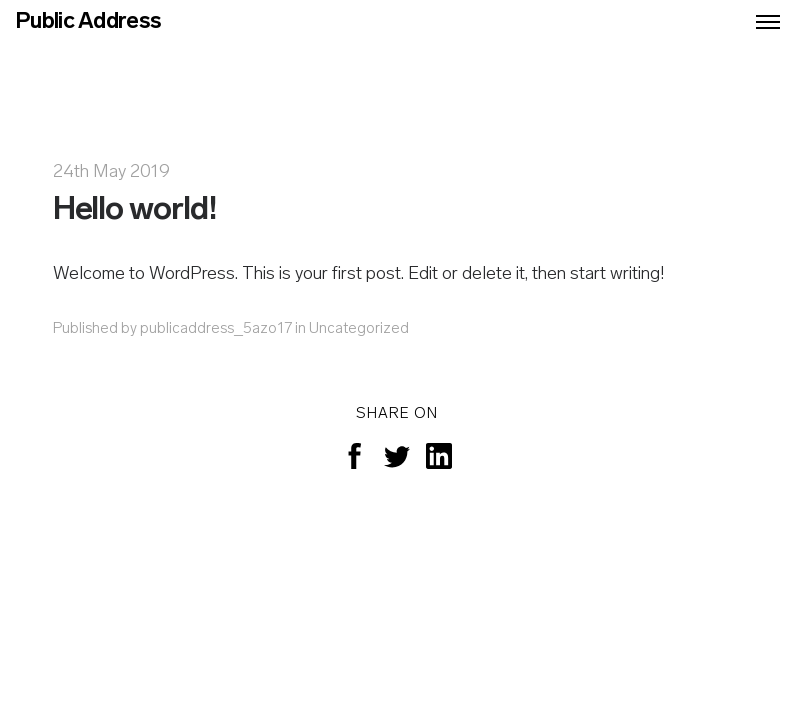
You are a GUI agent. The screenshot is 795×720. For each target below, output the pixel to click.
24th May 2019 (111, 172)
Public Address (88, 23)
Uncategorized (359, 329)
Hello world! (135, 211)
